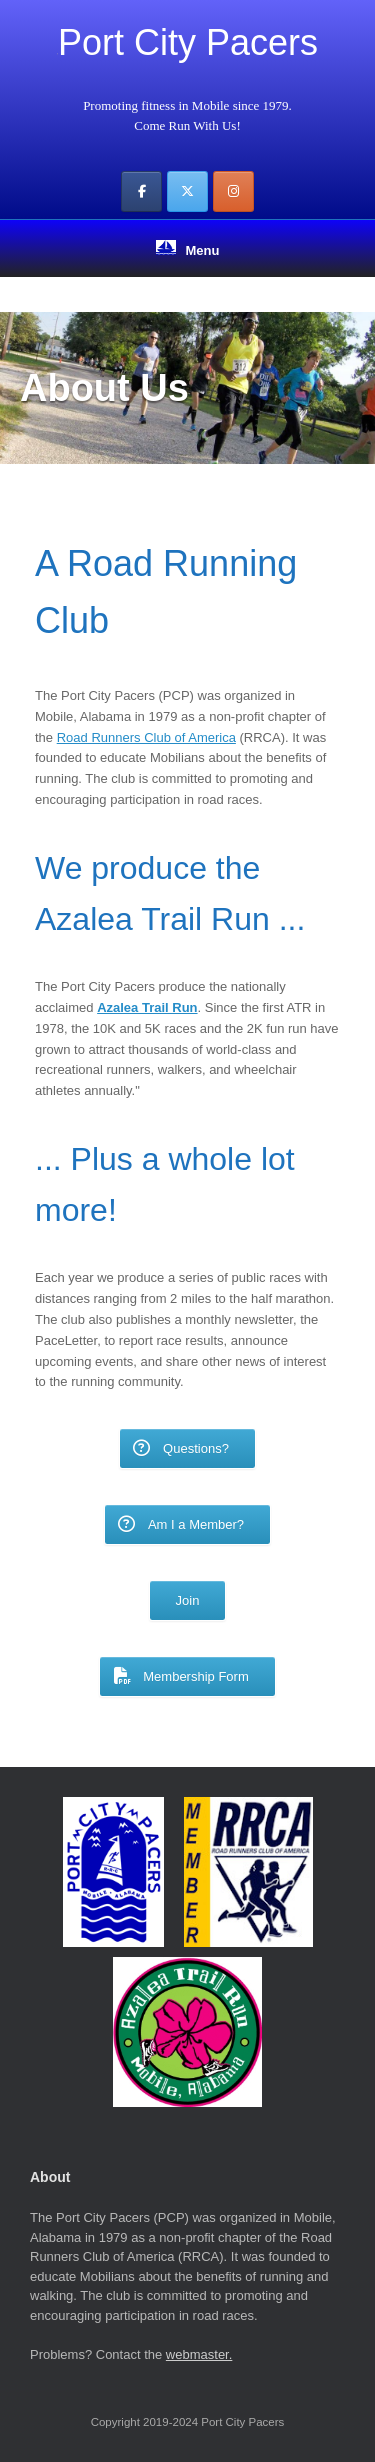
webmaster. (199, 2354)
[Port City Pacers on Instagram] (233, 191)
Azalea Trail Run (147, 1007)
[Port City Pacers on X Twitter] (187, 191)
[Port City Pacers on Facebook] (141, 191)
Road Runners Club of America (146, 737)
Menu (188, 249)
